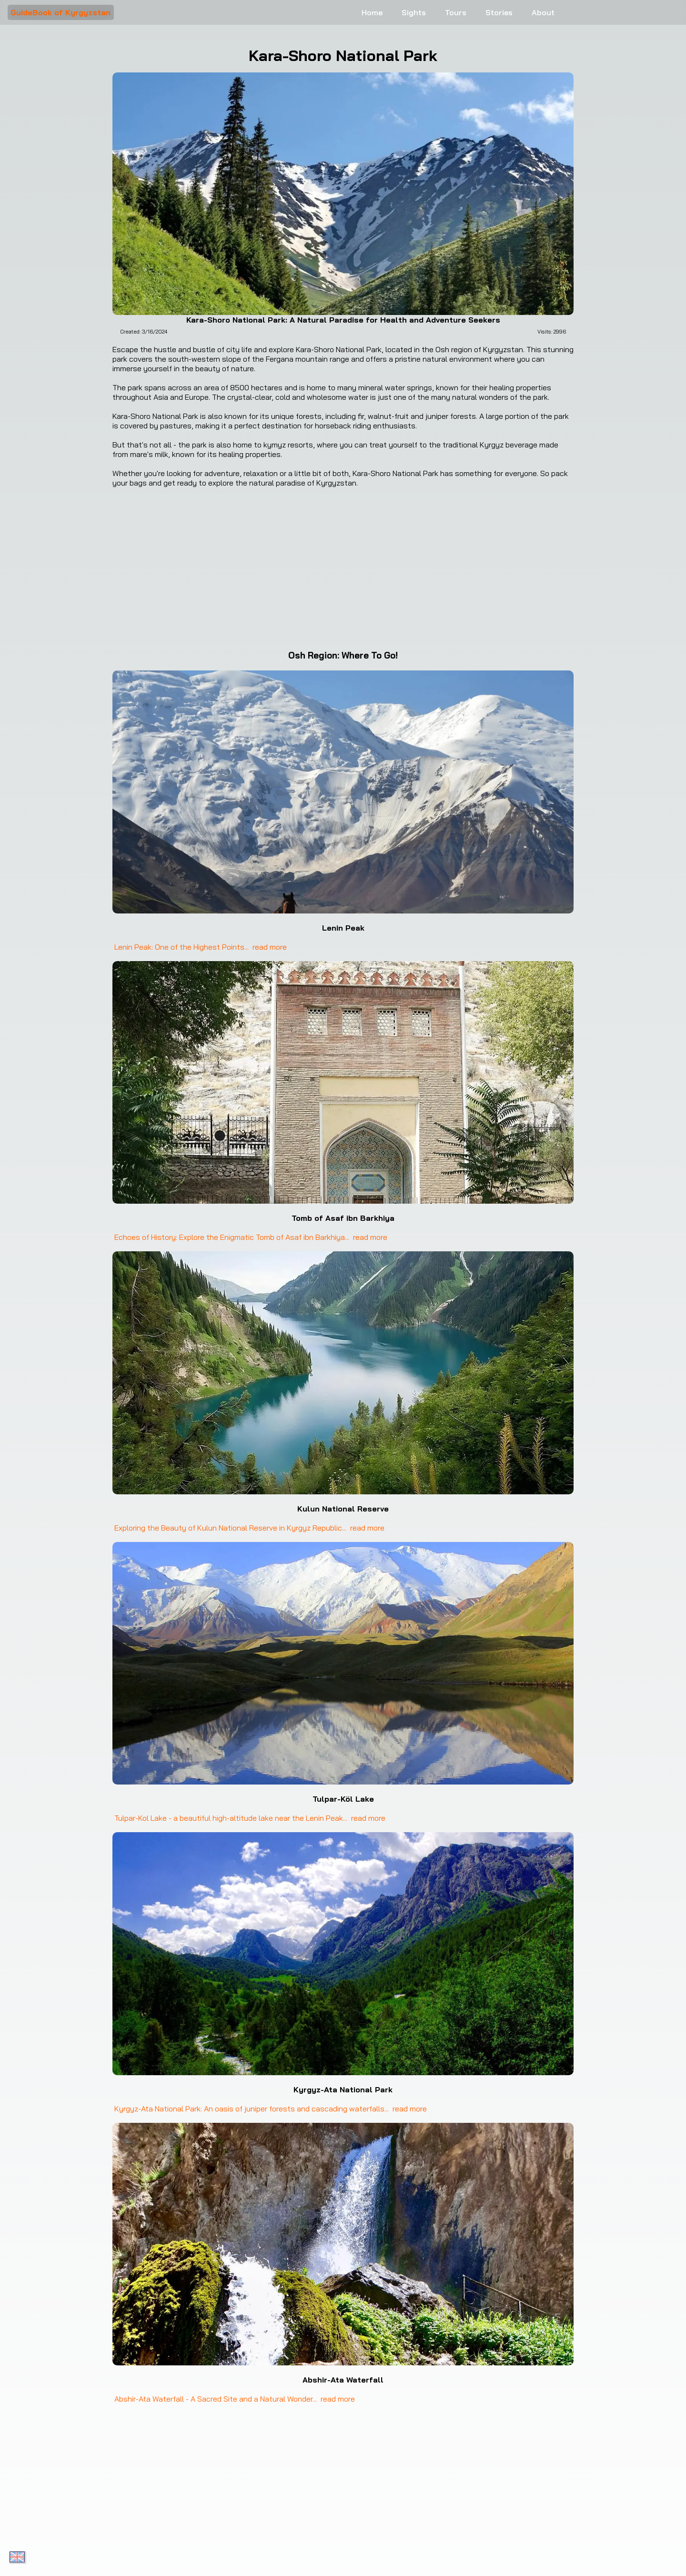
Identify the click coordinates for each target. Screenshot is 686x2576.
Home (372, 12)
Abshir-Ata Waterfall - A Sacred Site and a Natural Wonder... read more (233, 2399)
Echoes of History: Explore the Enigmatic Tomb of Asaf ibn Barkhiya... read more (249, 1237)
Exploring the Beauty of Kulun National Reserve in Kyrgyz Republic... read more (248, 1527)
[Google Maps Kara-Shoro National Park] (343, 568)
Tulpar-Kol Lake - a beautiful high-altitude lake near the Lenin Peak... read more (248, 1818)
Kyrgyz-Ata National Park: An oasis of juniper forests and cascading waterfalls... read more (269, 2108)
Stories (499, 12)
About (543, 12)
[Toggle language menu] (17, 2556)
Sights (414, 12)
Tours (455, 12)
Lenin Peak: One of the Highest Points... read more (199, 947)
